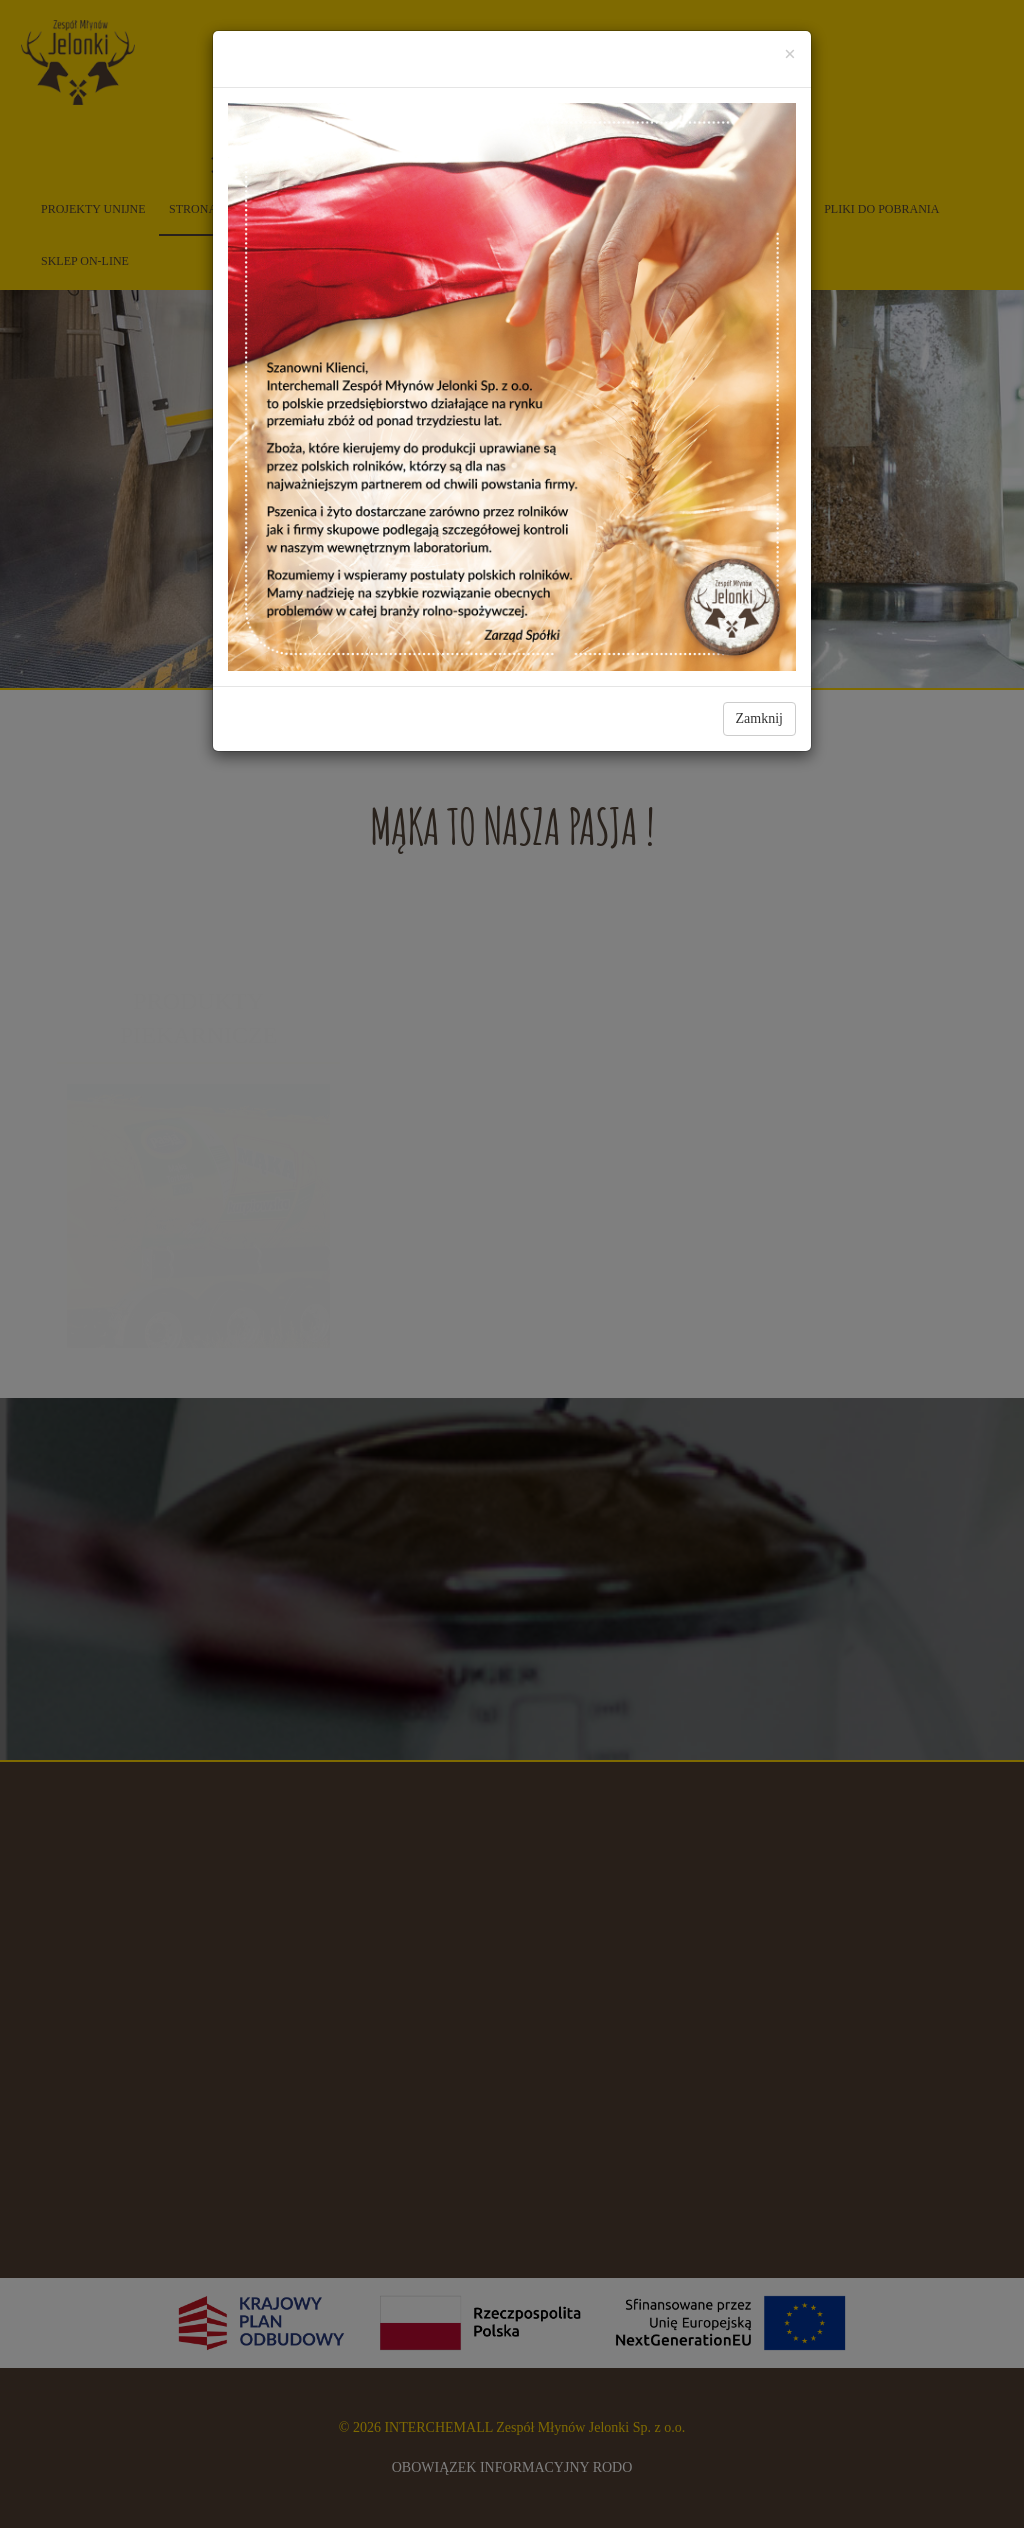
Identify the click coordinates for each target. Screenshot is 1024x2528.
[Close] (790, 54)
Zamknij (759, 718)
